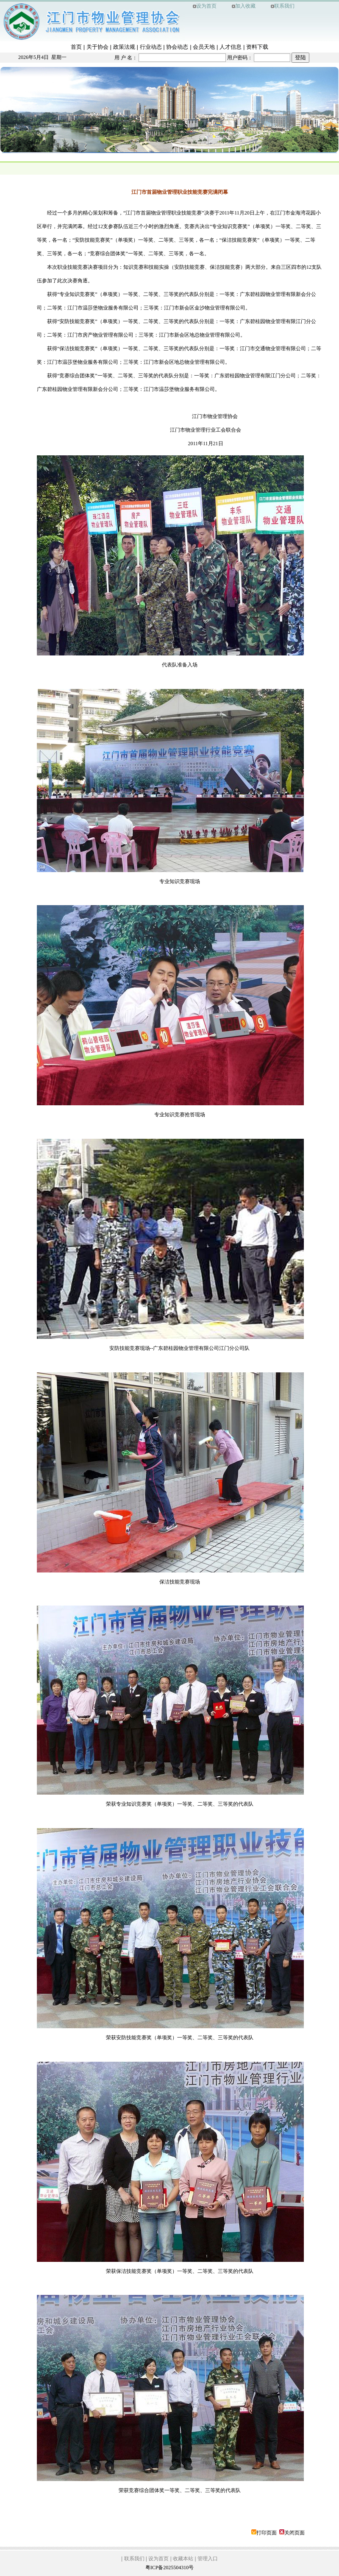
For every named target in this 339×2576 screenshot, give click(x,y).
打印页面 (266, 2533)
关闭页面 (294, 2533)
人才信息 (231, 47)
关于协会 (97, 47)
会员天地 (204, 47)
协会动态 (177, 47)
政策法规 (124, 47)
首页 (76, 47)
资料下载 (257, 47)
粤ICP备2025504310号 (169, 2567)
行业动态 (151, 47)
